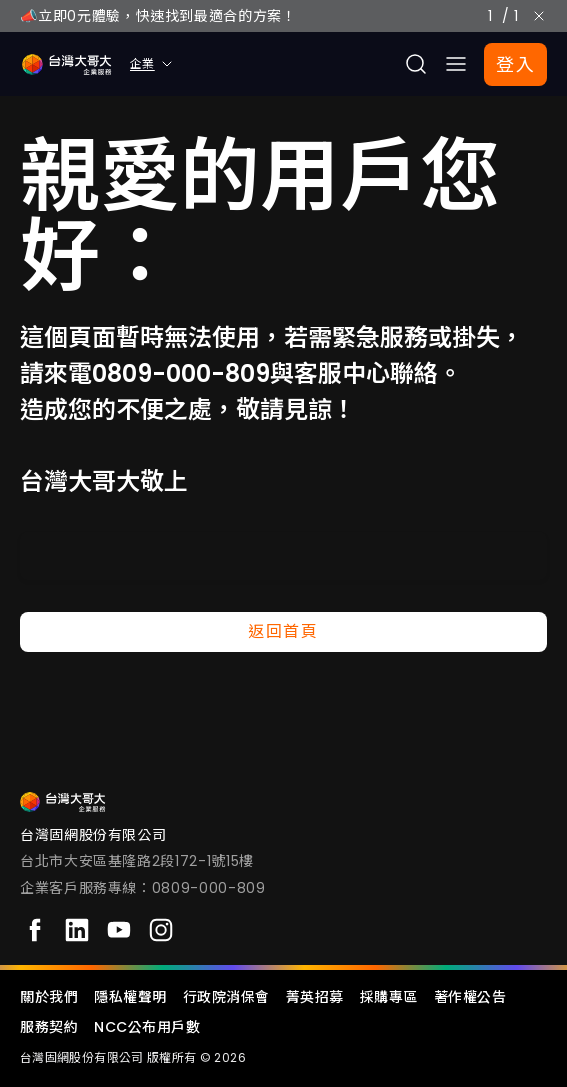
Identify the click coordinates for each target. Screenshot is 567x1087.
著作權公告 (470, 997)
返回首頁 (283, 631)
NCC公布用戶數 (147, 1027)
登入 (515, 64)
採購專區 (389, 997)
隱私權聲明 (130, 997)
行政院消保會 (226, 997)
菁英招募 (315, 997)
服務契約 (49, 1027)
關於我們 (49, 997)
